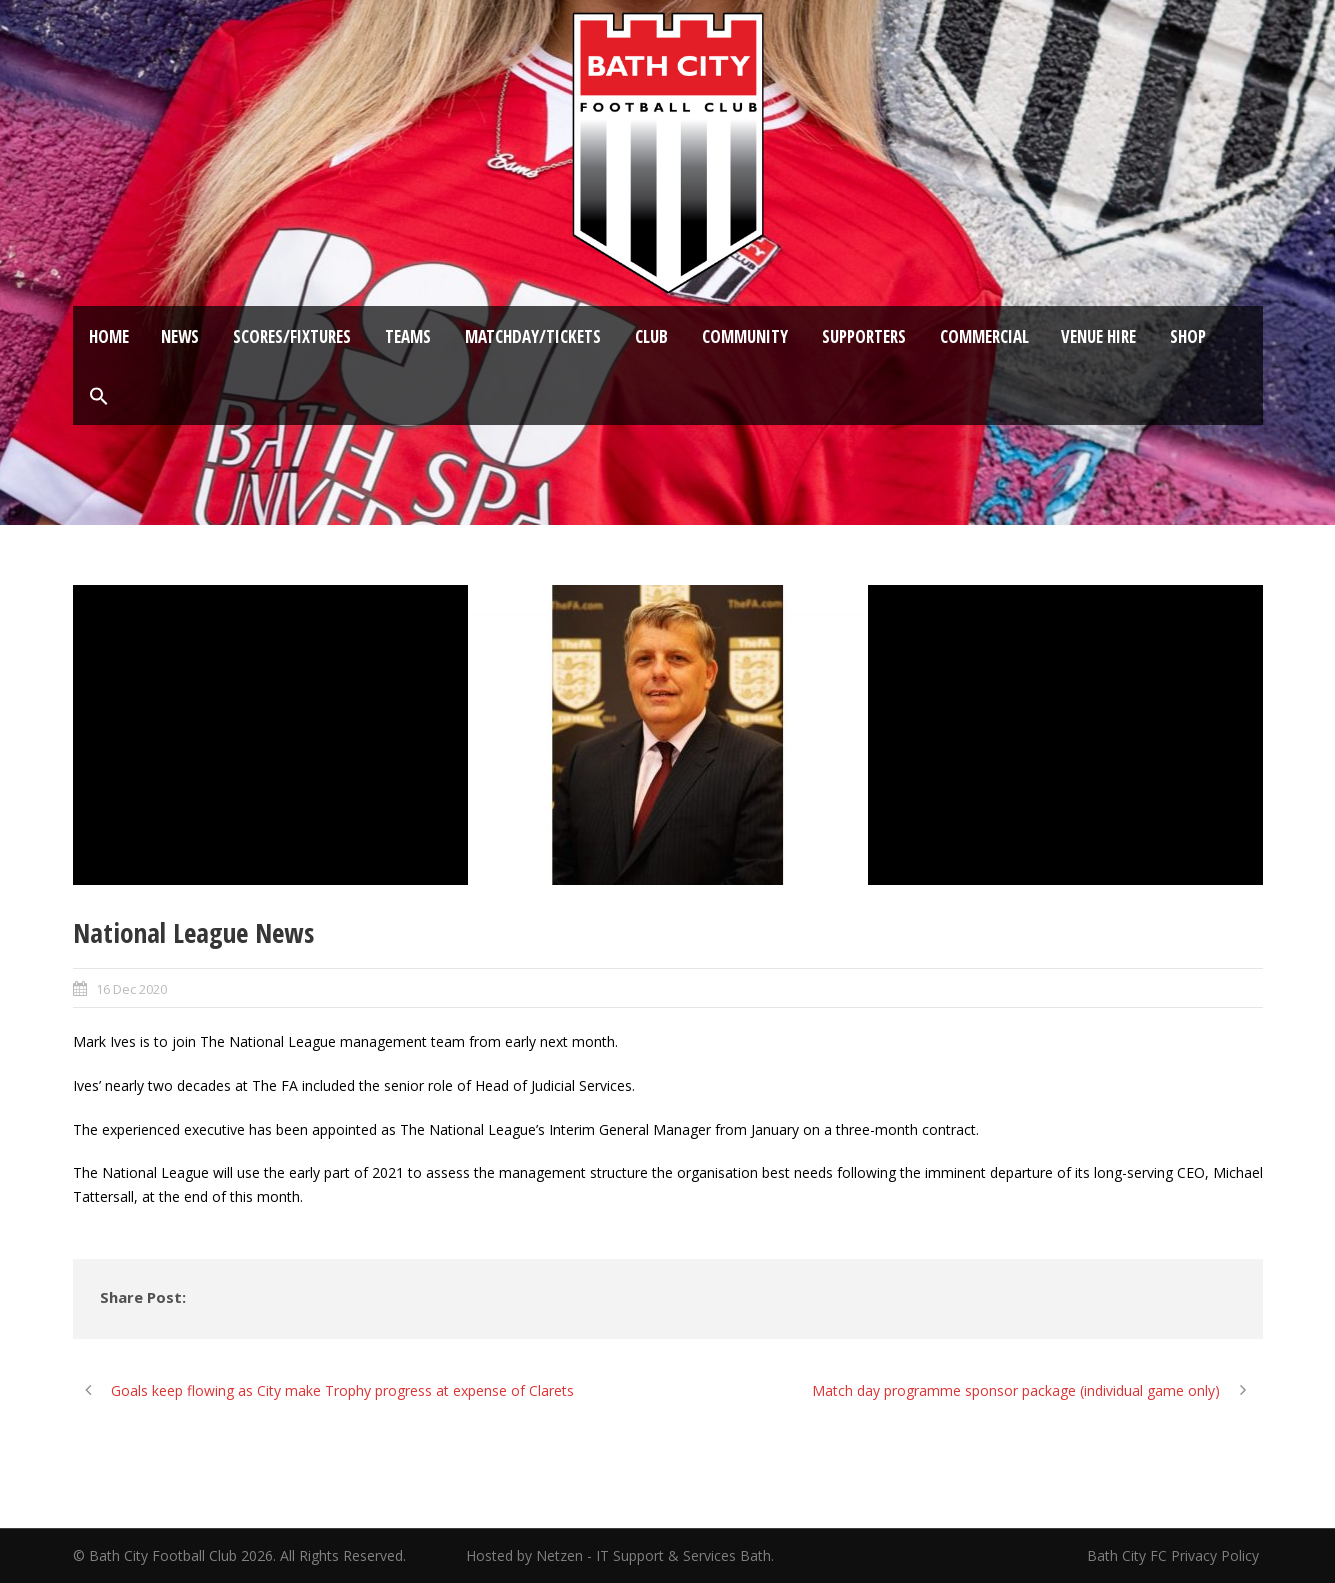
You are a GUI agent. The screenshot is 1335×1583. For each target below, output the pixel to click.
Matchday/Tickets (533, 336)
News (180, 336)
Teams (408, 336)
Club (651, 336)
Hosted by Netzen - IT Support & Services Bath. (620, 1555)
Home (109, 336)
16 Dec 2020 (131, 989)
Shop (1188, 336)
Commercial (984, 336)
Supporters (864, 336)
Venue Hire (1098, 336)
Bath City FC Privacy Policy (1175, 1555)
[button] (99, 397)
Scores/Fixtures (292, 336)
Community (745, 336)
